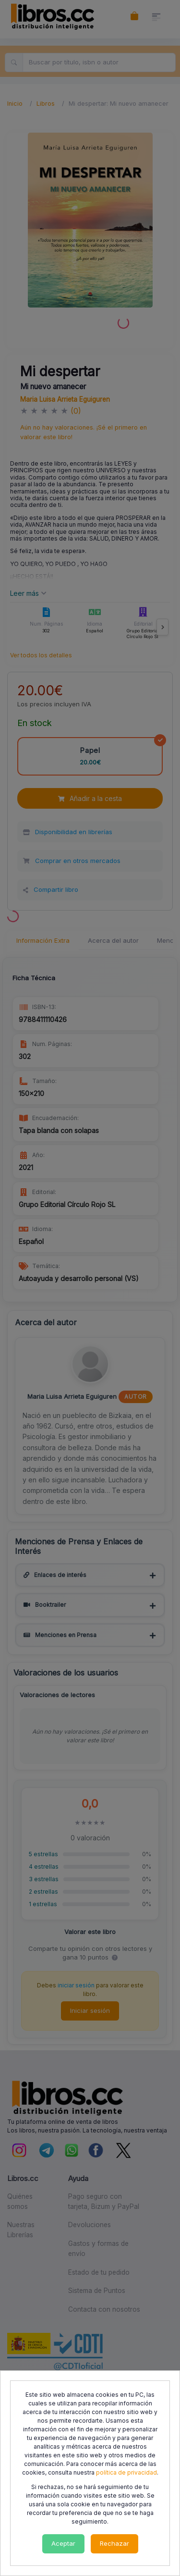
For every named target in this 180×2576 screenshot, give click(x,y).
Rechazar (114, 2543)
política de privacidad (126, 2472)
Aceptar (63, 2543)
